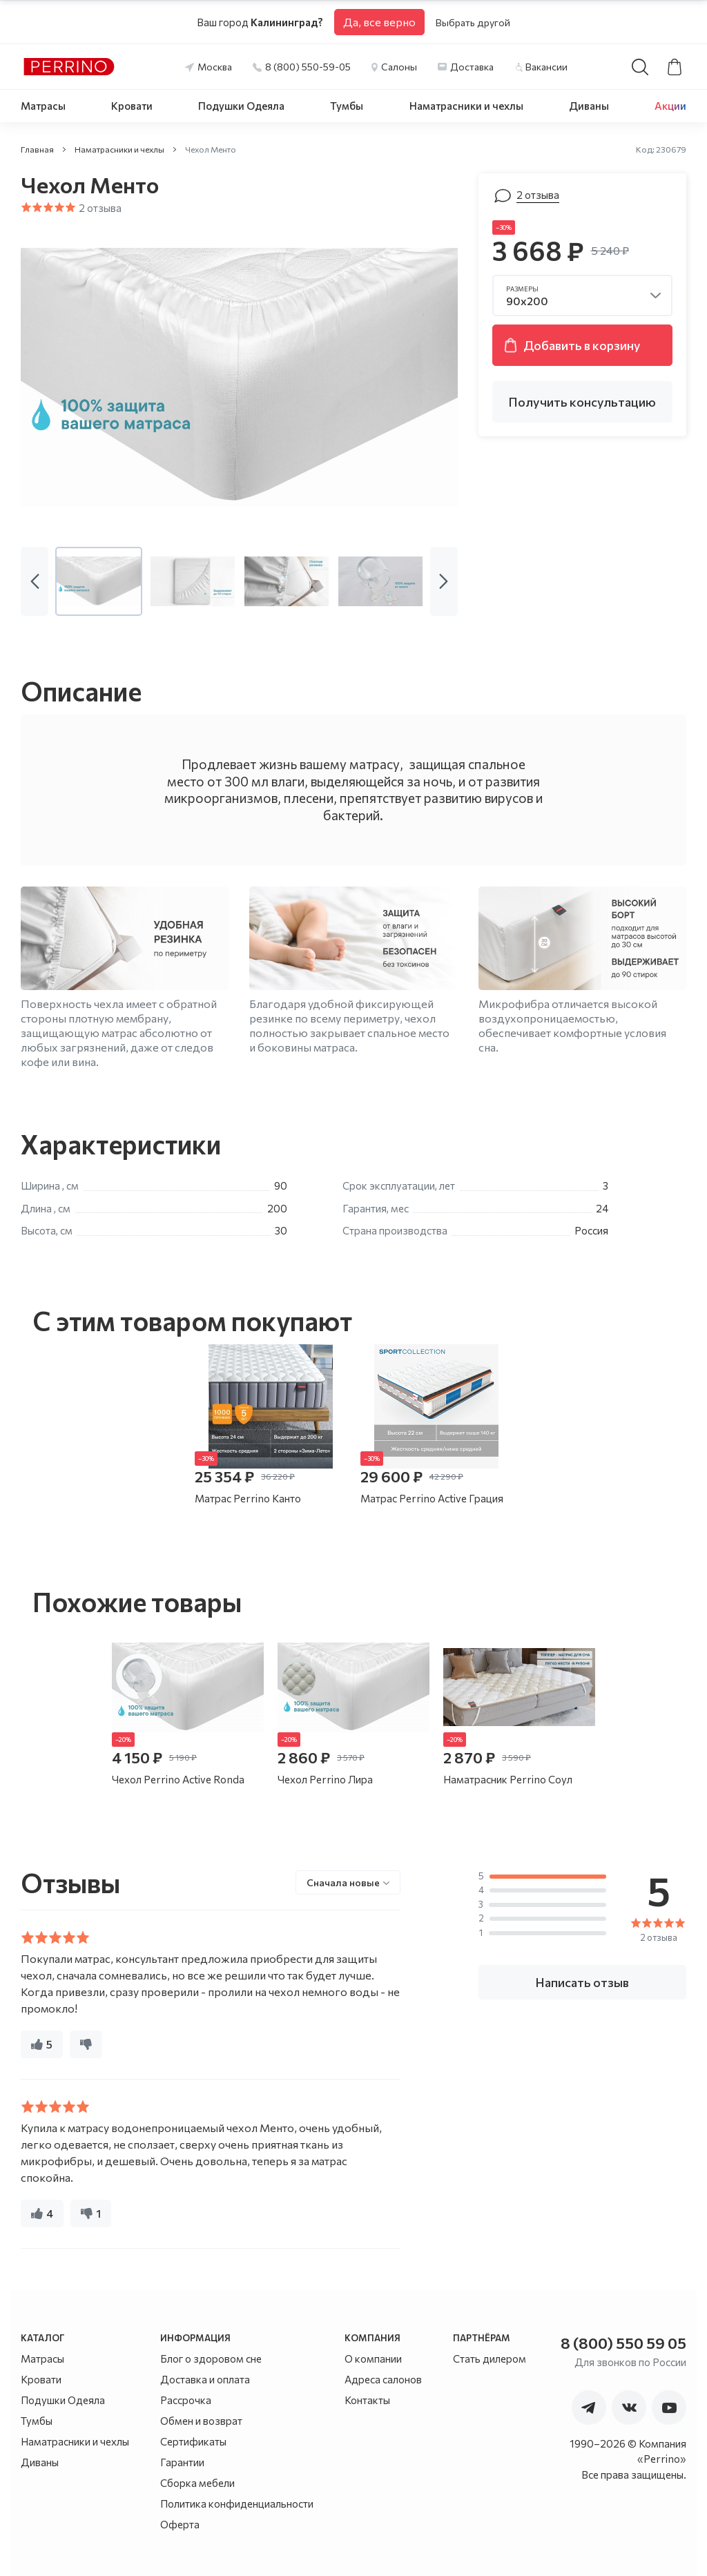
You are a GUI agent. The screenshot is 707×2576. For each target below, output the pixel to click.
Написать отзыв (582, 1982)
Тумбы (346, 105)
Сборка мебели (197, 2483)
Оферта (180, 2524)
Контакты (367, 2400)
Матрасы (43, 105)
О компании (373, 2358)
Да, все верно (379, 21)
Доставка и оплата (205, 2379)
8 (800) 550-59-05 (308, 66)
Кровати (132, 105)
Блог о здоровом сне (211, 2358)
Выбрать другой (473, 22)
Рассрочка (185, 2400)
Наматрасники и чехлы (466, 105)
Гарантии (182, 2462)
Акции (670, 105)
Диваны (589, 105)
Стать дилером (489, 2358)
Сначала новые (343, 1882)
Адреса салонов (383, 2379)
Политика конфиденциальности (236, 2503)
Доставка (472, 66)
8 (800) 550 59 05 (623, 2343)
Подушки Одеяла (241, 105)
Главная (37, 149)
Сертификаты (193, 2441)
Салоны (399, 66)
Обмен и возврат (201, 2420)
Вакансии (546, 66)
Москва (214, 66)
